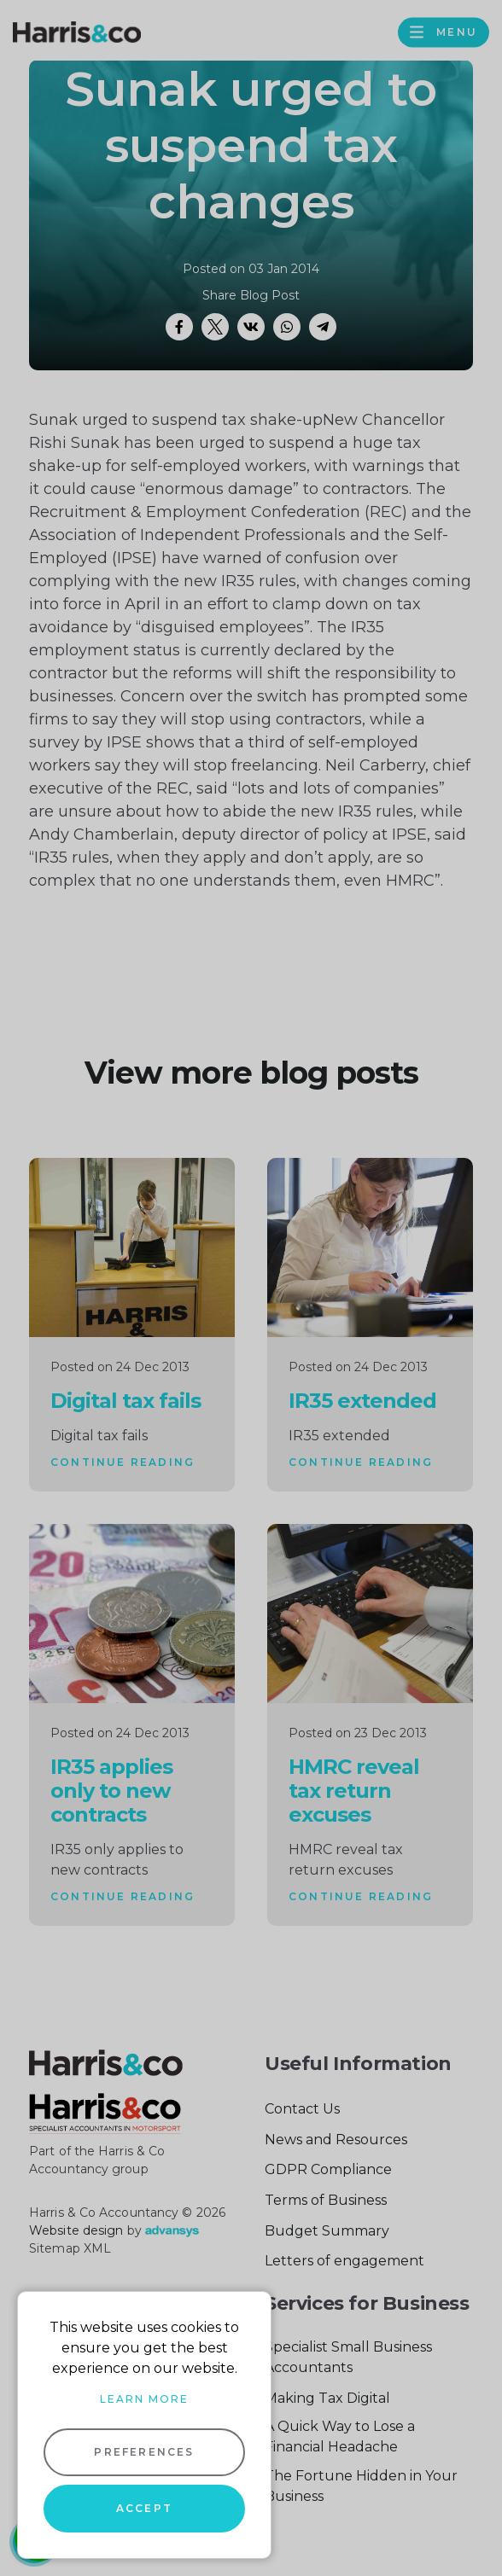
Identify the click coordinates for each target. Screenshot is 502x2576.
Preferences (144, 2451)
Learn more (144, 2399)
